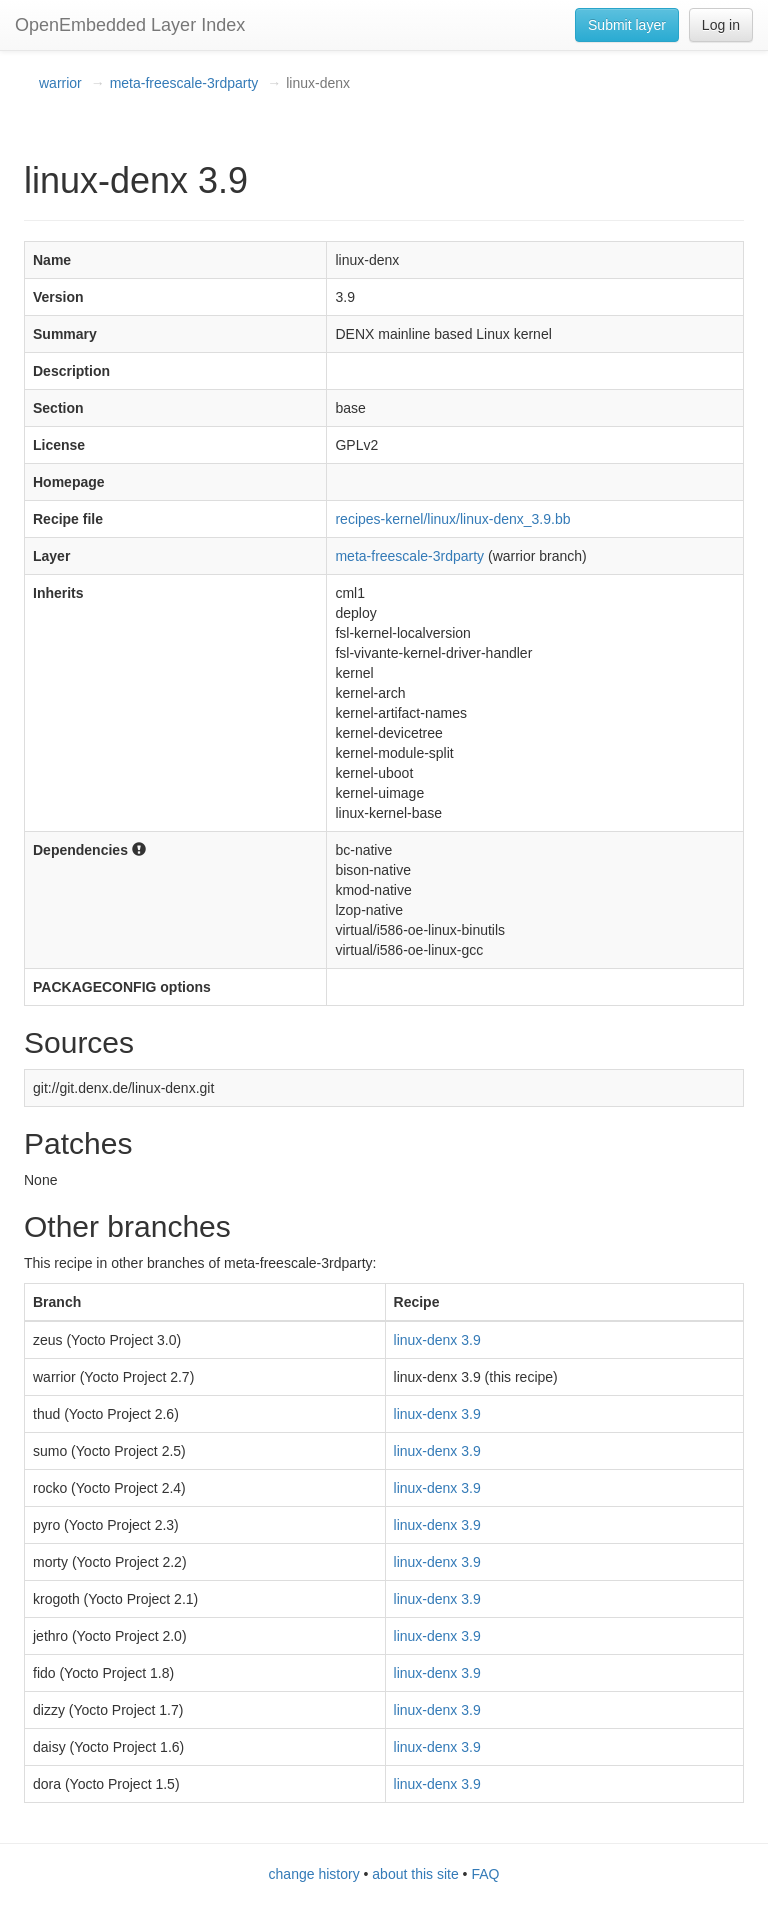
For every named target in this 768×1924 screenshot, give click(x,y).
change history (314, 1874)
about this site (415, 1874)
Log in (721, 25)
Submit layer (627, 25)
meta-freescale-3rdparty (184, 83)
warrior (60, 83)
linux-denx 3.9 (437, 1340)
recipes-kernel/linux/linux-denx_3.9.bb (452, 519)
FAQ (485, 1874)
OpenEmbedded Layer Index (130, 25)
